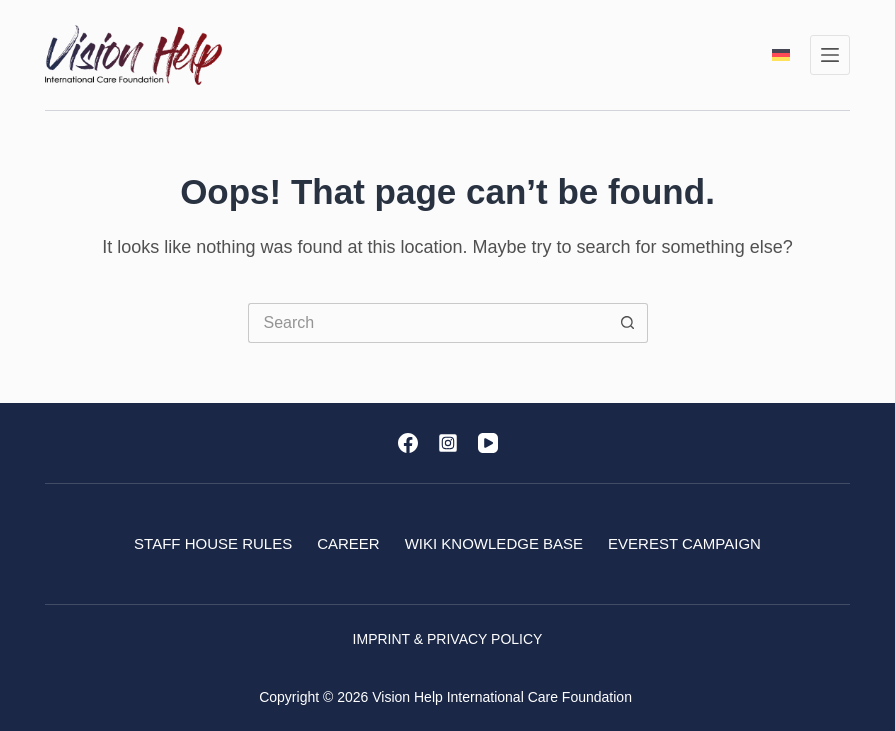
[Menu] (830, 55)
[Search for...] (428, 323)
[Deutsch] (781, 55)
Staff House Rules (213, 543)
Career (348, 543)
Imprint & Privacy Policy (448, 639)
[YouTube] (488, 443)
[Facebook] (408, 443)
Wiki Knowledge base (494, 543)
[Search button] (628, 323)
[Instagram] (448, 443)
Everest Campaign (684, 543)
